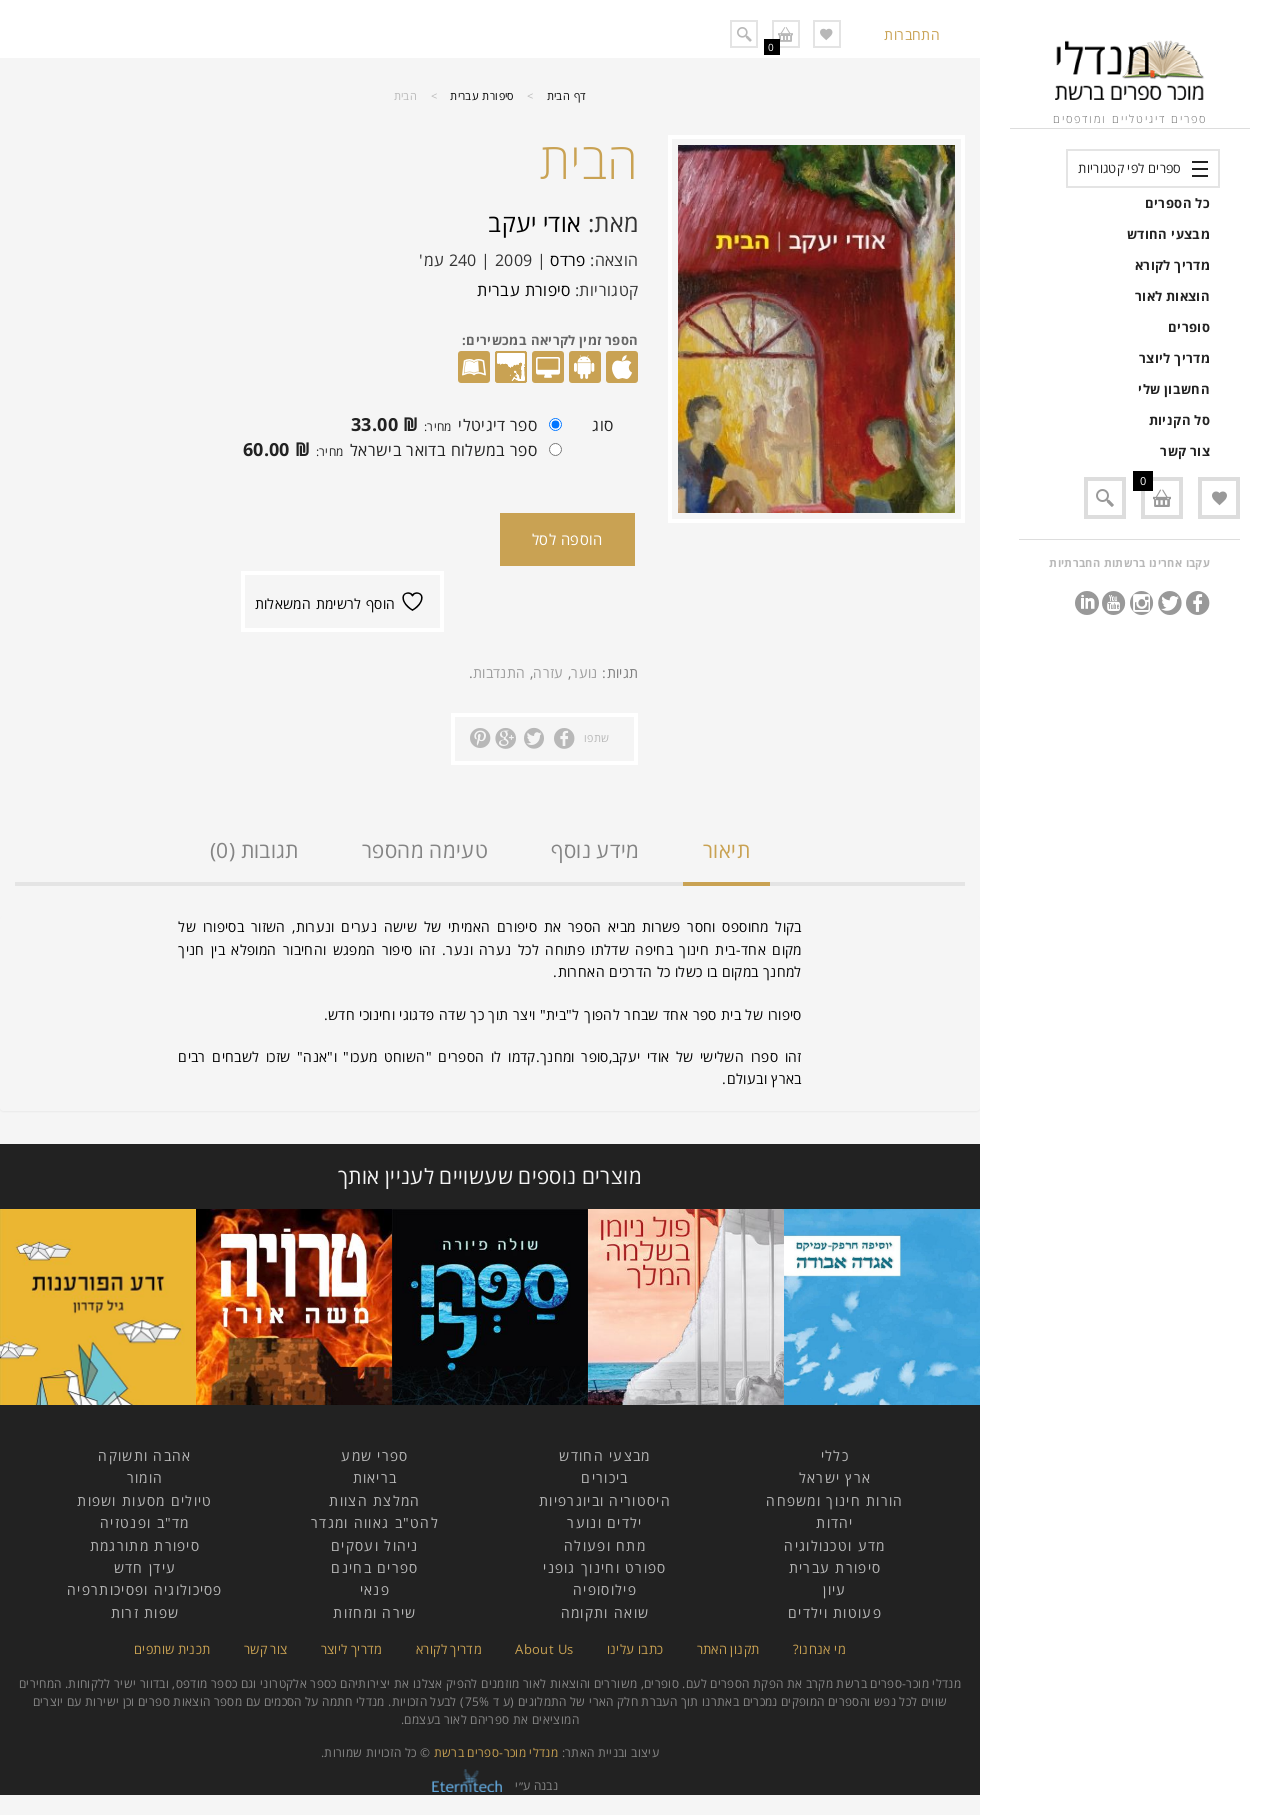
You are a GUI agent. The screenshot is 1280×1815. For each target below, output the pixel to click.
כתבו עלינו (635, 1649)
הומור (145, 1477)
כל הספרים (1177, 203)
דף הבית (567, 95)
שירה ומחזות (374, 1612)
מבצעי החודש (1168, 234)
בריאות (375, 1477)
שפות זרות (145, 1612)
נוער (584, 672)
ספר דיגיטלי (451, 427)
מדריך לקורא (1172, 265)
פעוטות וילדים (835, 1612)
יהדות (835, 1522)
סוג (602, 425)
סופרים (1189, 327)
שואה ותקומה (605, 1612)
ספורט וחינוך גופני (604, 1567)
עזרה (548, 672)
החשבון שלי (1174, 389)
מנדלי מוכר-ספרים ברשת (496, 1752)
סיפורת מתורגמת (145, 1545)
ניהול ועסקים (375, 1545)
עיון (834, 1589)
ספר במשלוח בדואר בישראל (397, 452)
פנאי (375, 1589)
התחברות (912, 34)
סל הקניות (1179, 420)
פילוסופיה (605, 1589)
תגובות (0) (254, 850)
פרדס (567, 260)
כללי (835, 1455)
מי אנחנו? (819, 1649)
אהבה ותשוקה (144, 1455)
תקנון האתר (728, 1649)
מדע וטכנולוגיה (834, 1545)
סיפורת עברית (481, 95)
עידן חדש (145, 1567)
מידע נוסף (595, 850)
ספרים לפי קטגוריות (1129, 168)
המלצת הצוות (374, 1500)
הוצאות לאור (1172, 296)
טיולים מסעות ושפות (144, 1500)
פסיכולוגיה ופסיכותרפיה (145, 1589)
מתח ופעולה (605, 1545)
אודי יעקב (534, 222)
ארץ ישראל (835, 1477)
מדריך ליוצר (1174, 358)
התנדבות (499, 672)
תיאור (726, 850)
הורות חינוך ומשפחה (834, 1500)
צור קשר (1185, 451)
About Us (544, 1649)
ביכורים (604, 1477)
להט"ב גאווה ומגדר (375, 1522)
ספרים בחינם (374, 1567)
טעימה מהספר (425, 850)
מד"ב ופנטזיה (145, 1522)
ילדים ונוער (604, 1522)
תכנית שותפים (172, 1649)
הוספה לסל (567, 539)
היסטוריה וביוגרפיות (605, 1500)
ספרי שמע (374, 1455)
